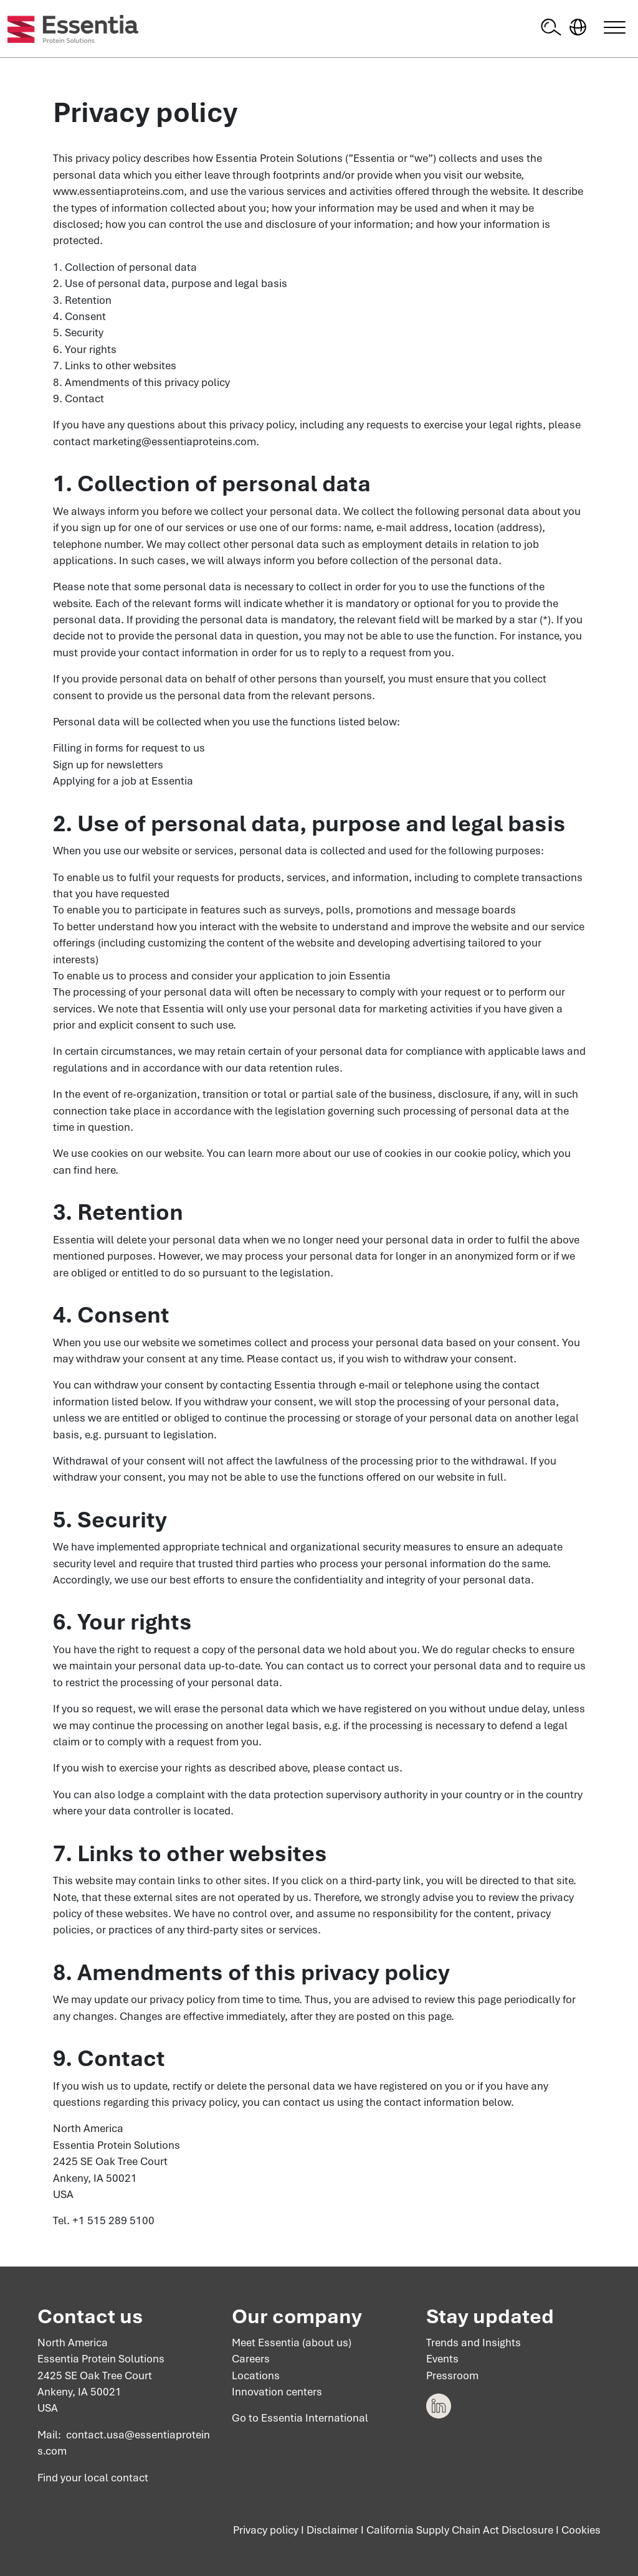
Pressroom (452, 2375)
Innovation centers (277, 2392)
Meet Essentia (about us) (291, 2342)
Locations (256, 2375)
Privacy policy (265, 2530)
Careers (251, 2359)
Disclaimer (332, 2530)
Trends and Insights (473, 2342)
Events (442, 2359)
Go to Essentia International (300, 2418)
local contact (116, 2477)
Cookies (581, 2530)
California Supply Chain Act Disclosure (459, 2530)
